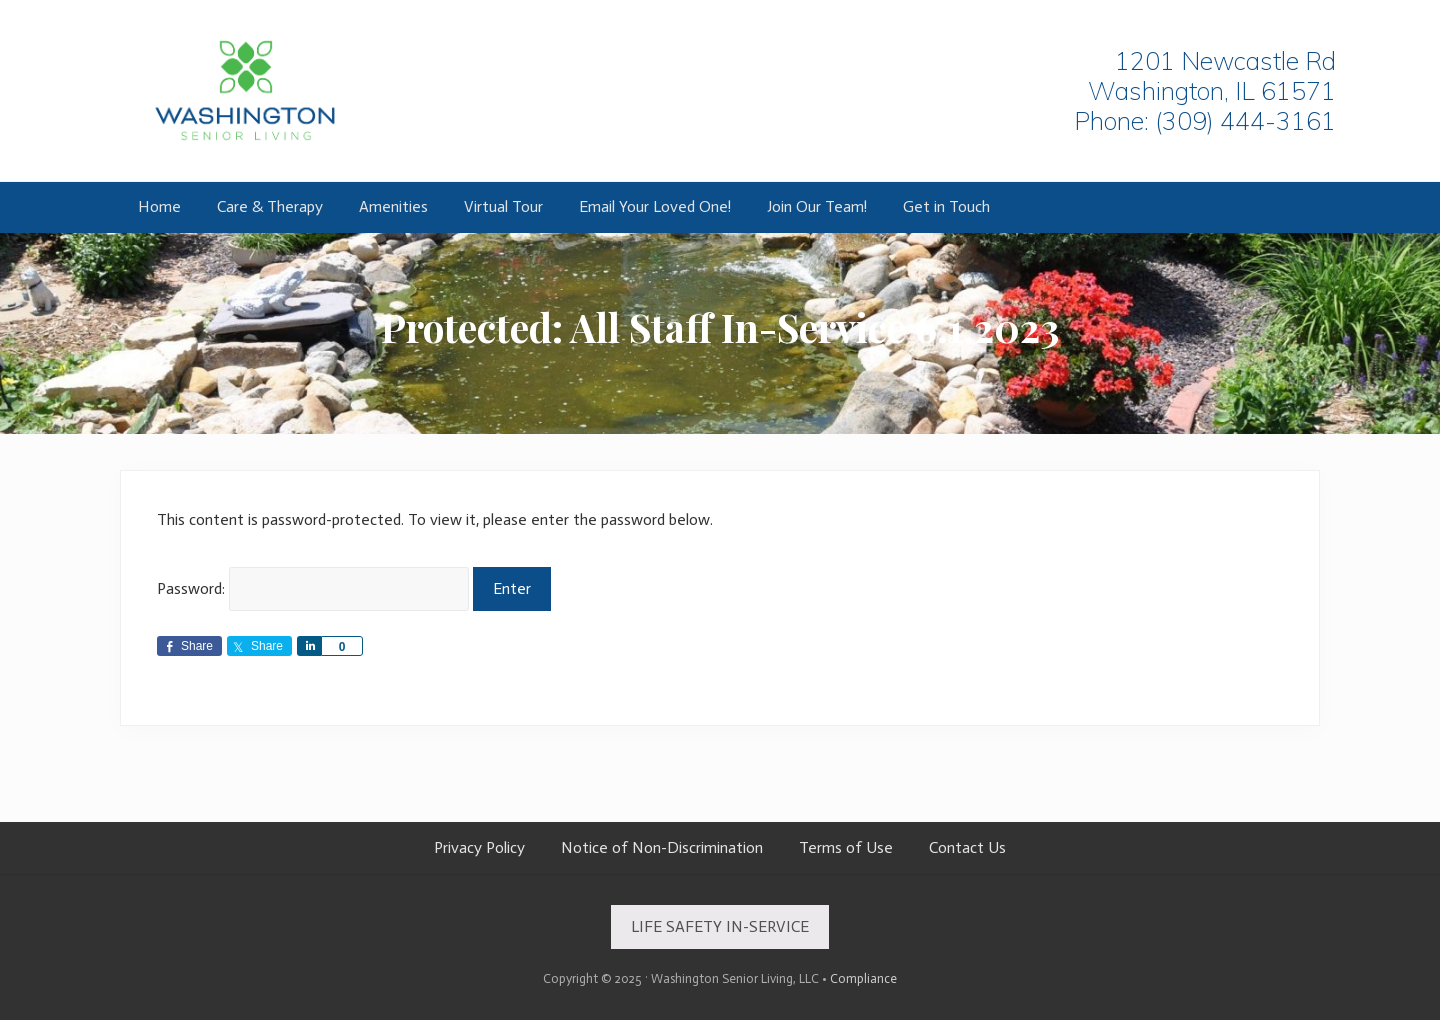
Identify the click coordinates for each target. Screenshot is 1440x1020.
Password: (313, 588)
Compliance (863, 978)
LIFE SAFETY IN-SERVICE (720, 926)
